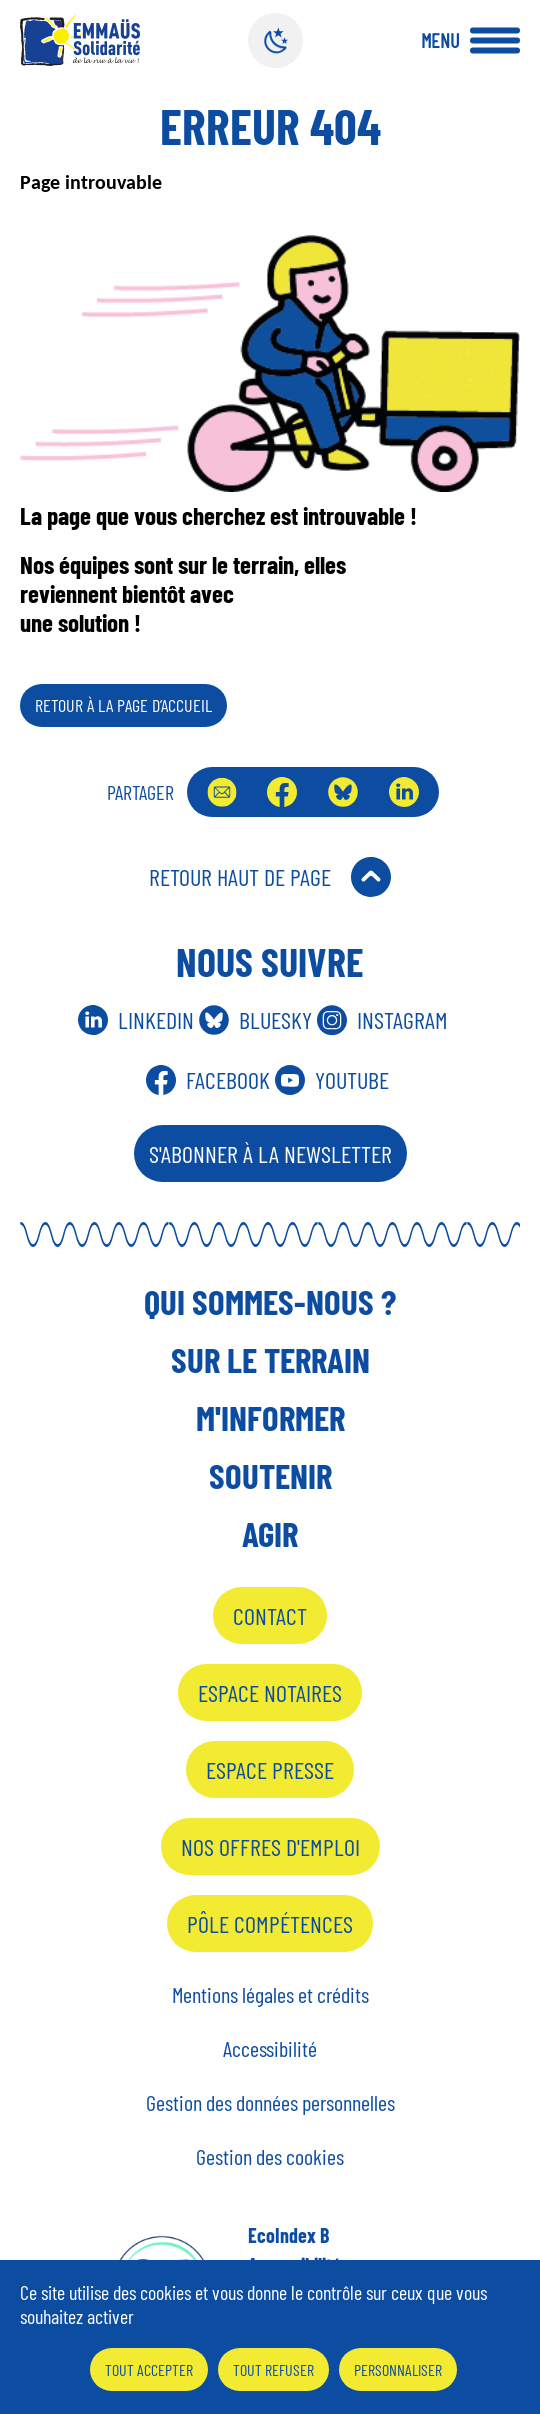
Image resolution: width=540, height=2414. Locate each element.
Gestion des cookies (270, 2156)
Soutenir (270, 1475)
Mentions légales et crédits (270, 1994)
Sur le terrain (270, 1359)
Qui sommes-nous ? (270, 1301)
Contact (270, 1615)
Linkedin (156, 1019)
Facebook (282, 792)
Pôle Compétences (270, 1923)
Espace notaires (270, 1692)
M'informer (270, 1417)
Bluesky (343, 792)
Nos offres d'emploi (270, 1846)
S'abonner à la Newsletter (270, 1153)
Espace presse (270, 1769)
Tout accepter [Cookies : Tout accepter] (149, 2369)
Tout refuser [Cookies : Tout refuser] (273, 2369)
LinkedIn (404, 792)
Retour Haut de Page (240, 876)
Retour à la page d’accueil (123, 705)
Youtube (352, 1079)
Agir (270, 1533)
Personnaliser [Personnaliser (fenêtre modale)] (398, 2369)
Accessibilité (270, 2048)
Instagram (402, 1019)
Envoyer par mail (222, 792)
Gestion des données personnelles (270, 2102)
